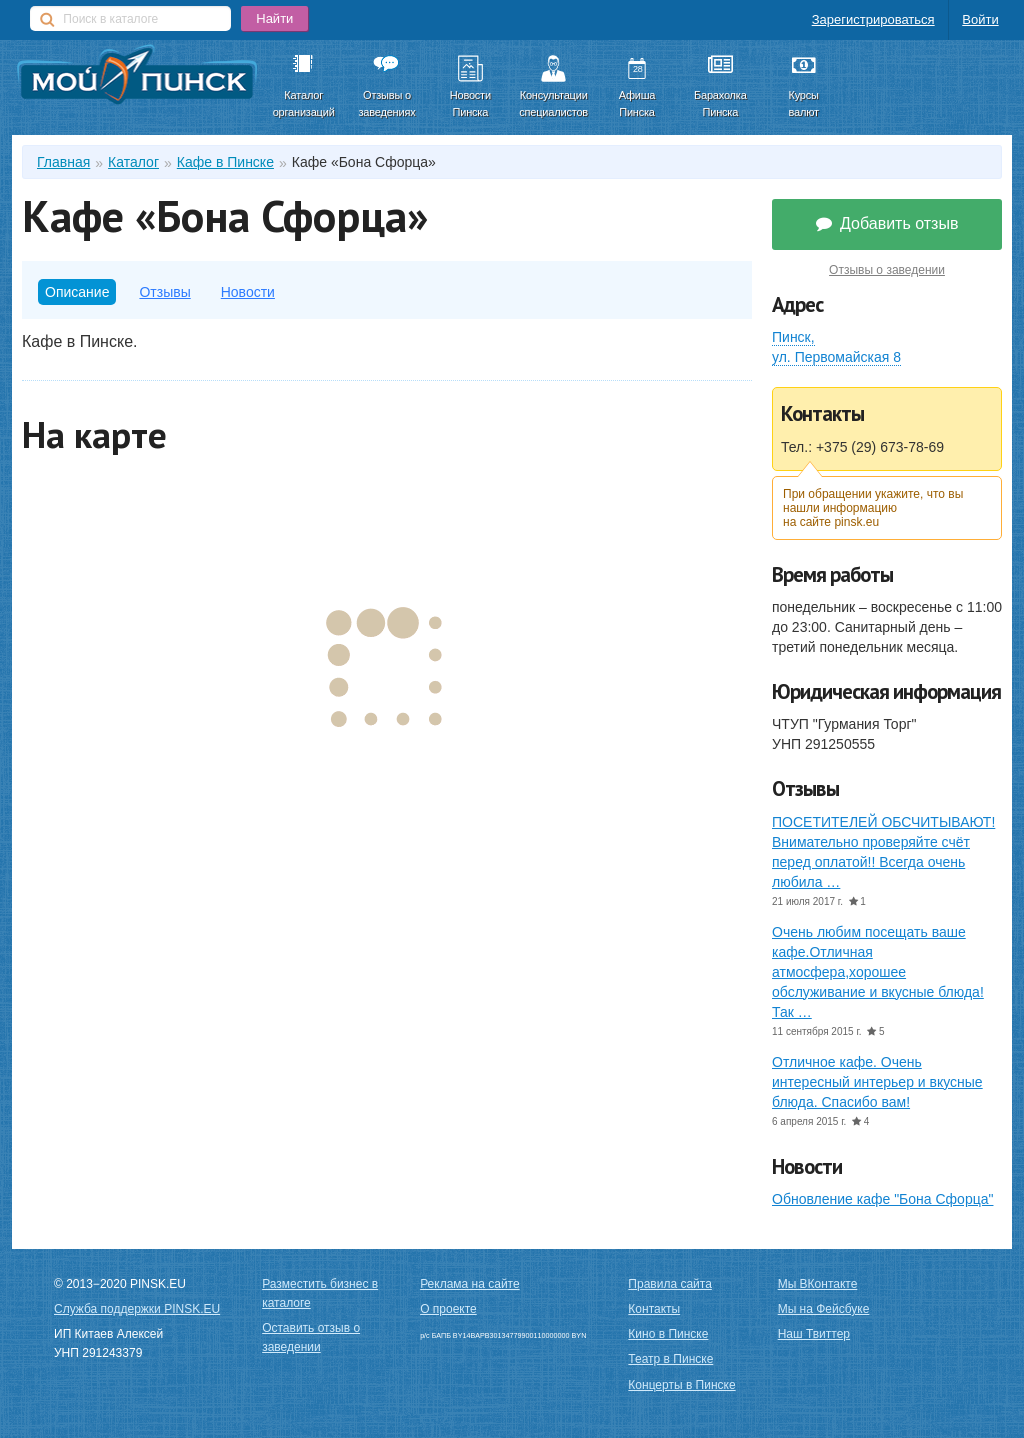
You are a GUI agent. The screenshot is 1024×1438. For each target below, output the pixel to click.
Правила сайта (669, 1284)
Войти (980, 19)
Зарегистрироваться (873, 19)
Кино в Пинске (668, 1334)
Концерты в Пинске (681, 1385)
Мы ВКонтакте (818, 1284)
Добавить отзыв (887, 223)
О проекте (448, 1309)
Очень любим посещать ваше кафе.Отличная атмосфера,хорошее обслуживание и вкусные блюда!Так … (878, 972)
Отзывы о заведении (887, 270)
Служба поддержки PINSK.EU (137, 1309)
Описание (77, 292)
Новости (248, 292)
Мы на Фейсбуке (824, 1309)
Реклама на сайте (470, 1284)
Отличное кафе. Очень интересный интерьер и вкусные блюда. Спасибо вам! (877, 1082)
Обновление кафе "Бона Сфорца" (882, 1199)
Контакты (654, 1309)
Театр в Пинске (670, 1359)
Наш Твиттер (814, 1334)
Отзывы (164, 292)
